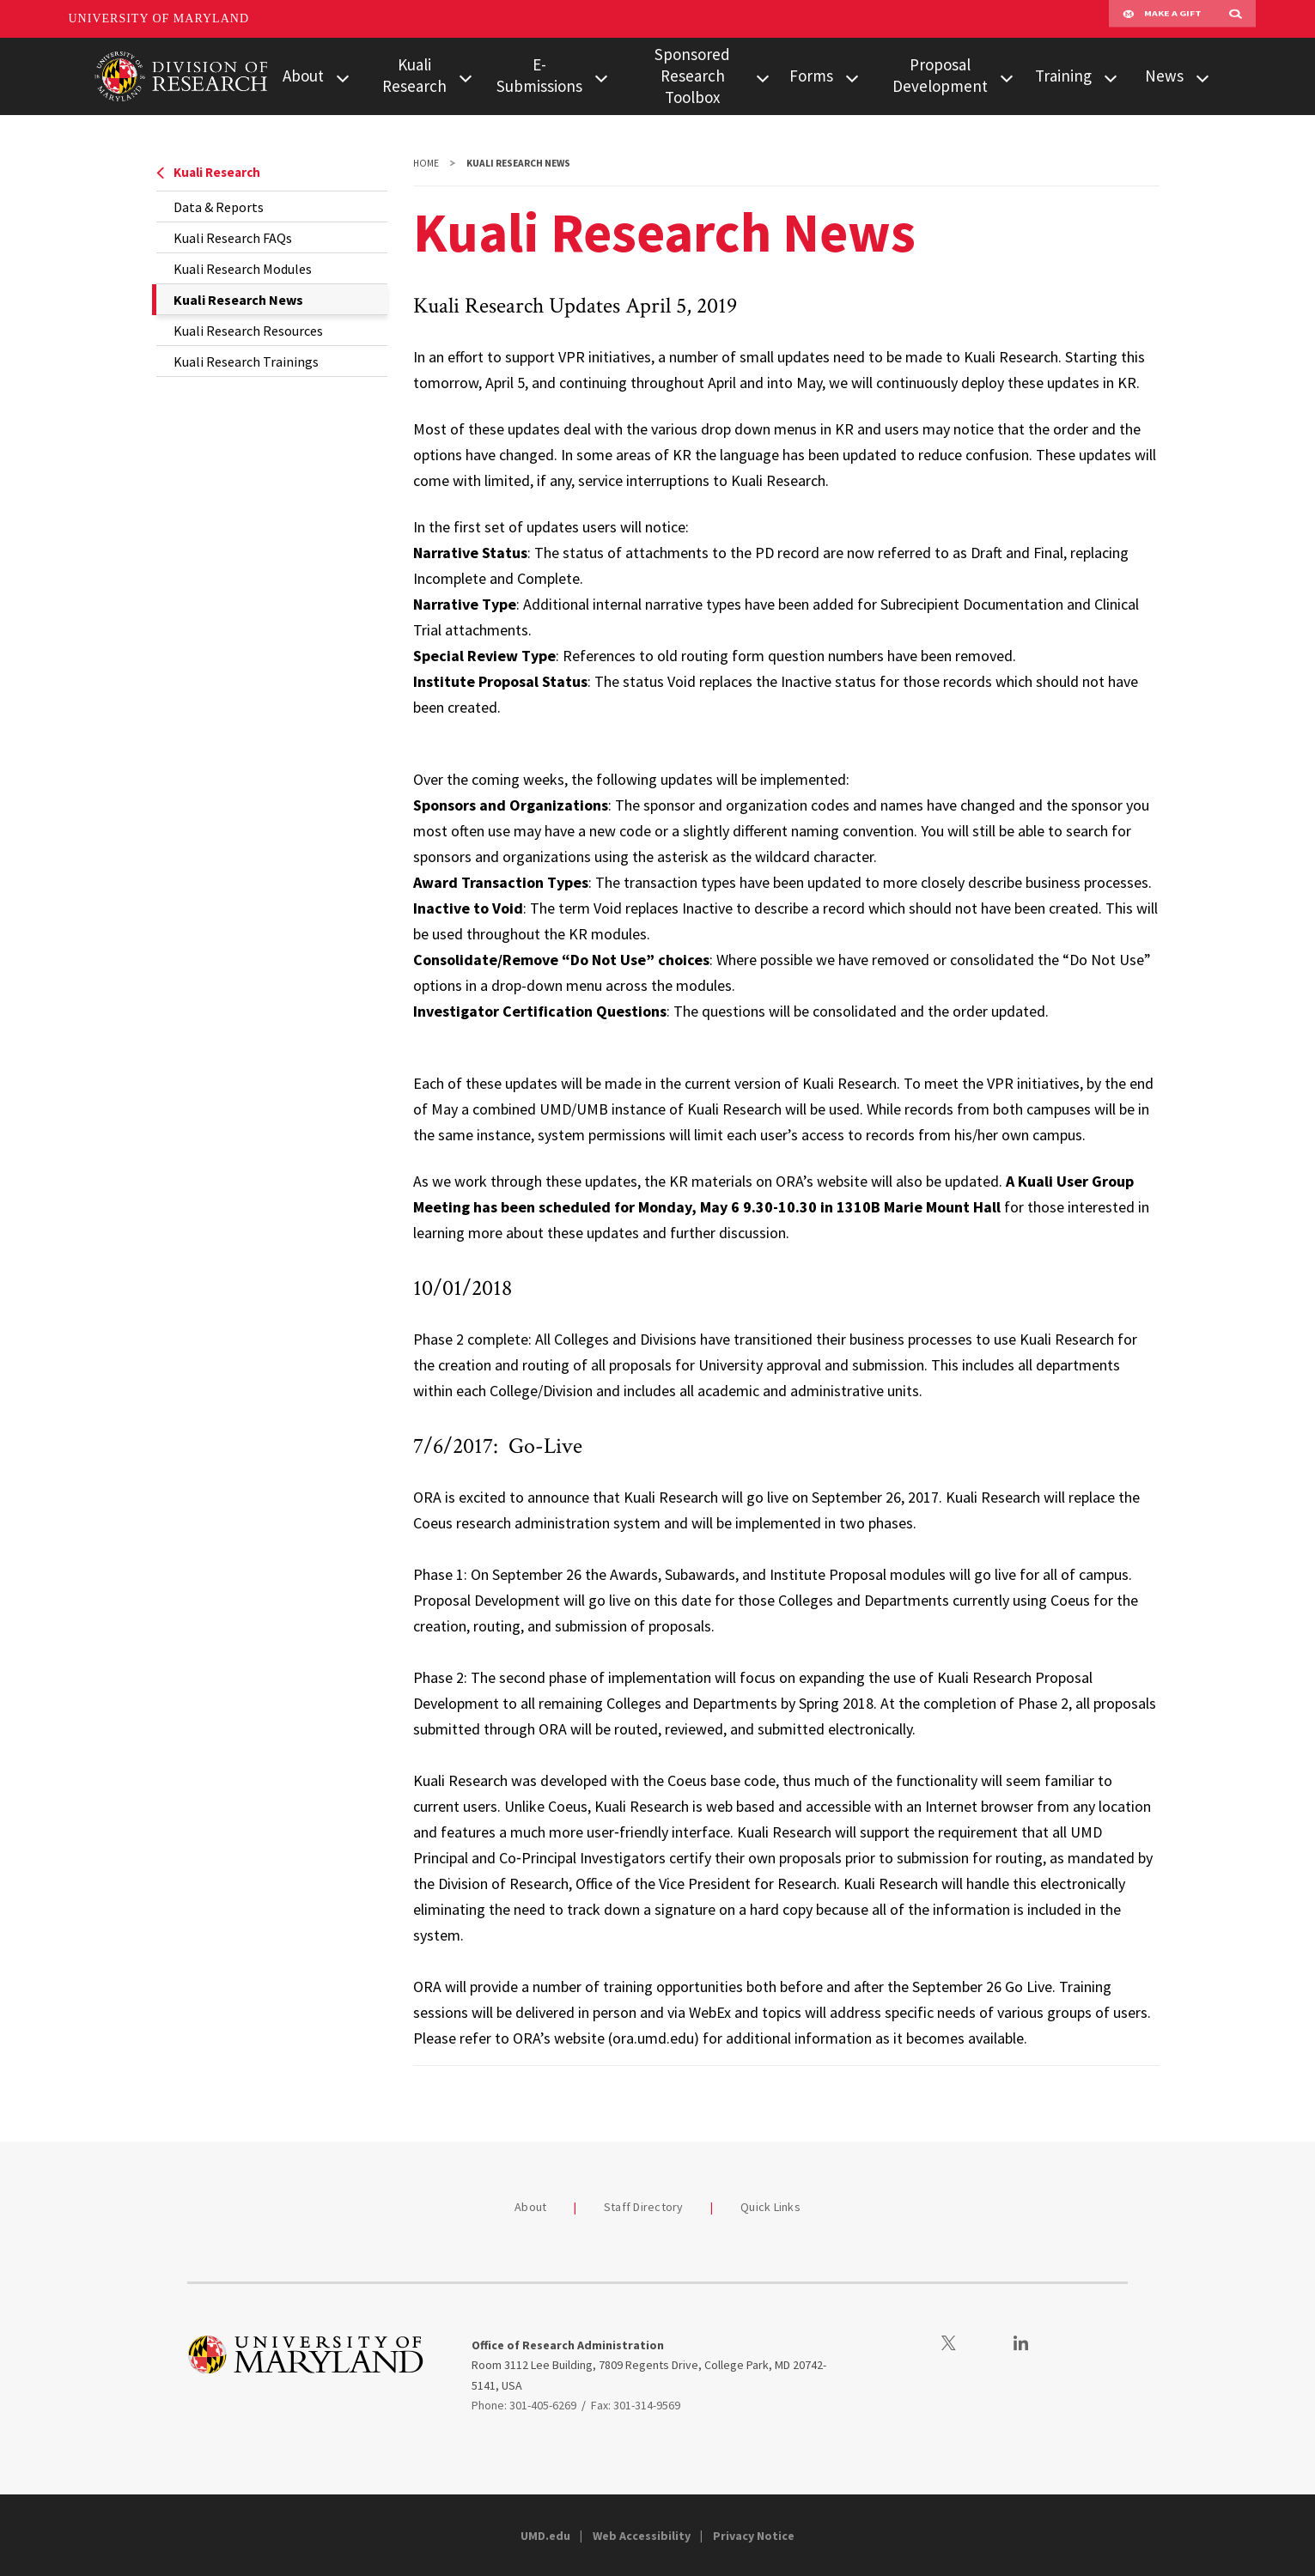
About (303, 75)
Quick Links (770, 2207)
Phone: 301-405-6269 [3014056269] (524, 2405)
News (1164, 75)
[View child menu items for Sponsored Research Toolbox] (763, 77)
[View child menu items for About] (343, 77)
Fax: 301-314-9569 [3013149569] (635, 2405)
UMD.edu (545, 2535)
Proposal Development (940, 75)
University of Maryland (159, 18)
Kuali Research (414, 75)
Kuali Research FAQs (233, 237)
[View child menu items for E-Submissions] (601, 77)
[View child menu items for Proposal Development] (1007, 77)
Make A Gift (1162, 19)
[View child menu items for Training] (1110, 77)
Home (426, 163)
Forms (811, 75)
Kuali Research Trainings (246, 361)
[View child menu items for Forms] (852, 77)
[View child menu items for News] (1202, 77)
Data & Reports (219, 207)
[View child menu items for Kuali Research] (465, 77)
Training (1063, 75)
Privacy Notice (753, 2535)
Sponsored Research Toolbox (692, 75)
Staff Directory (644, 2207)
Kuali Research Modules (243, 268)
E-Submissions (539, 75)
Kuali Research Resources (248, 330)
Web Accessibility (642, 2535)
